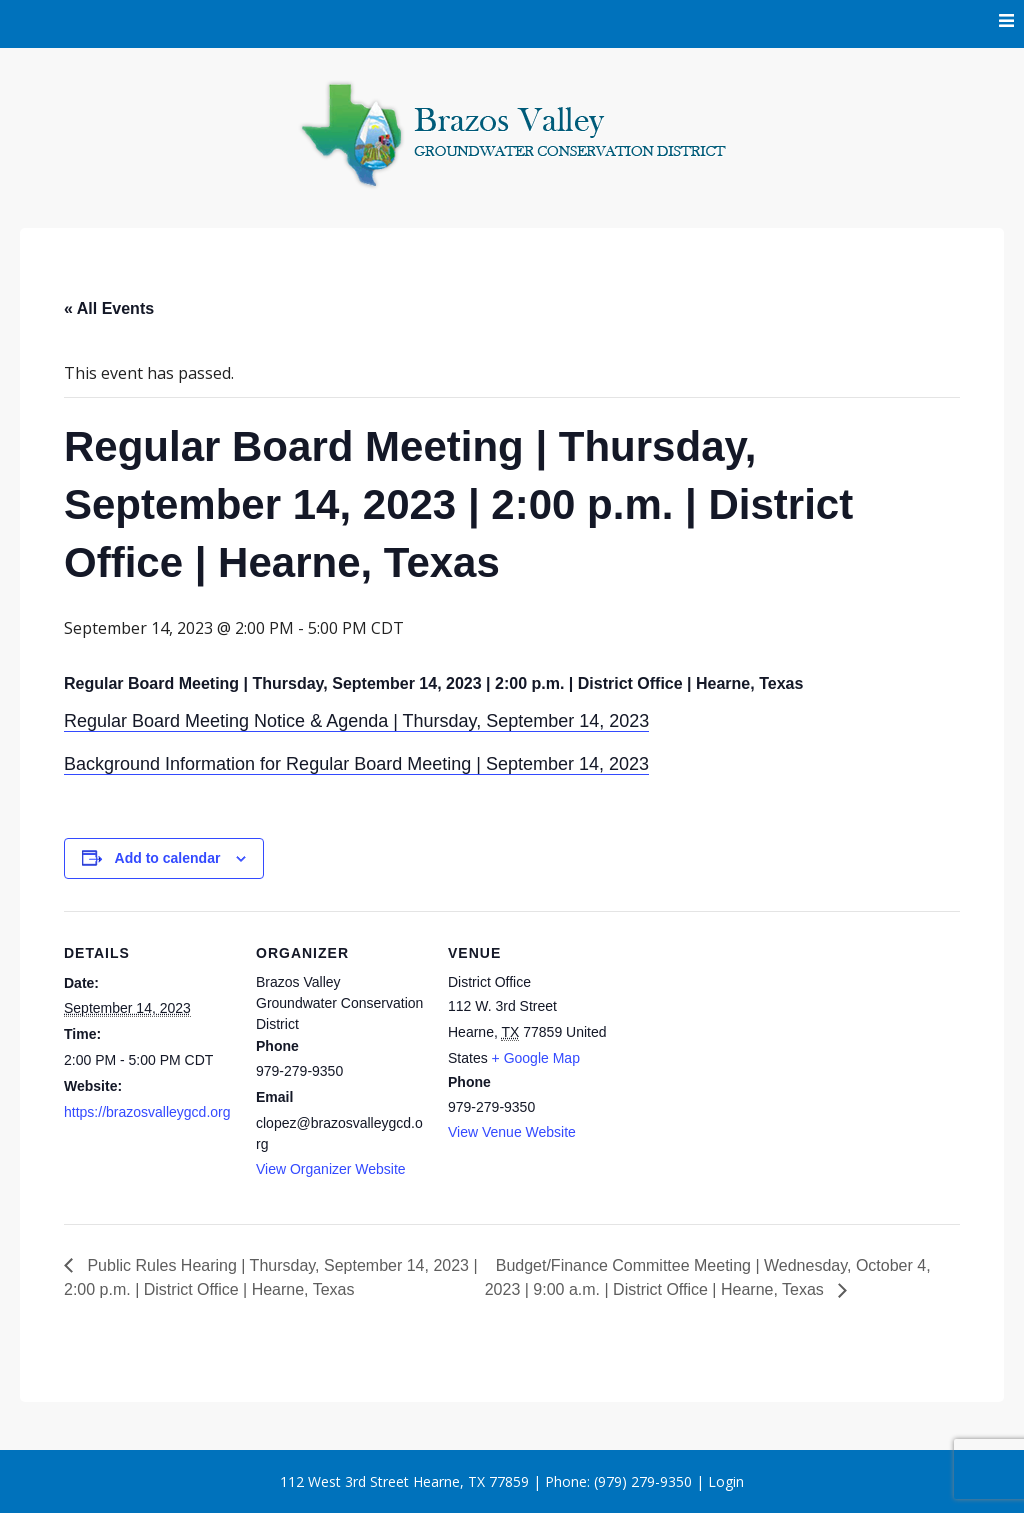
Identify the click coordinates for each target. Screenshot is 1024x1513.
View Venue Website (512, 1132)
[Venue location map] (745, 1048)
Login (726, 1481)
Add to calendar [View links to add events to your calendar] (168, 858)
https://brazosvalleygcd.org (147, 1112)
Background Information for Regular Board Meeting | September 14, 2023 (356, 764)
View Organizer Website (331, 1169)
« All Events (109, 308)
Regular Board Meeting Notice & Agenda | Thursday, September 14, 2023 (356, 721)
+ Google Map (536, 1058)
